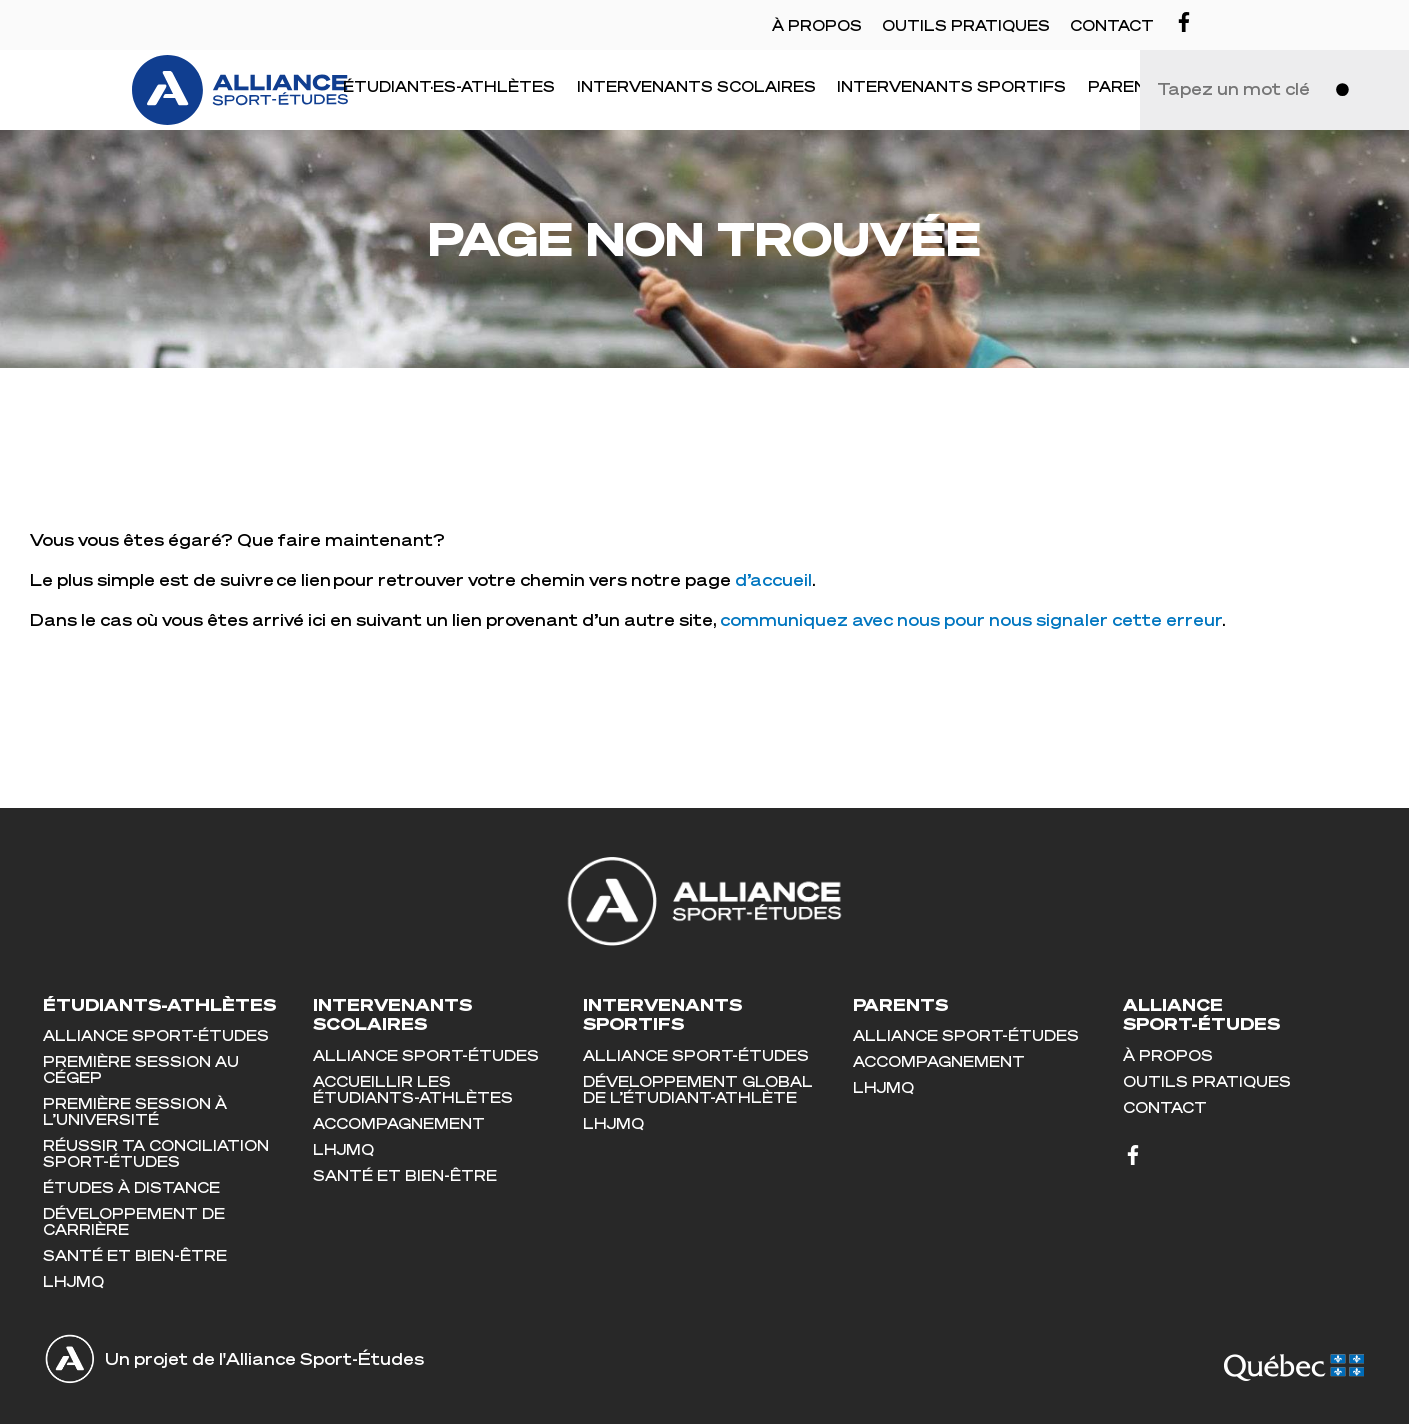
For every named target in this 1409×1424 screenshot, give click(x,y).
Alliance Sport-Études (156, 1035)
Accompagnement (399, 1123)
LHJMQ (73, 1281)
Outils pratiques (966, 25)
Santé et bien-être (135, 1255)
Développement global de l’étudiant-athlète (698, 1089)
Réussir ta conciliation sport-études (156, 1153)
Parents (1129, 86)
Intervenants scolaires (696, 86)
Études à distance (131, 1187)
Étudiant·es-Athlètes (449, 86)
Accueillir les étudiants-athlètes (413, 1089)
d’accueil (773, 579)
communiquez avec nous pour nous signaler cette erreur (971, 619)
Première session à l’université (135, 1111)
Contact (1112, 25)
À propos (817, 25)
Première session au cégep (141, 1069)
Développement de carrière (134, 1221)
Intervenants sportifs (951, 86)
